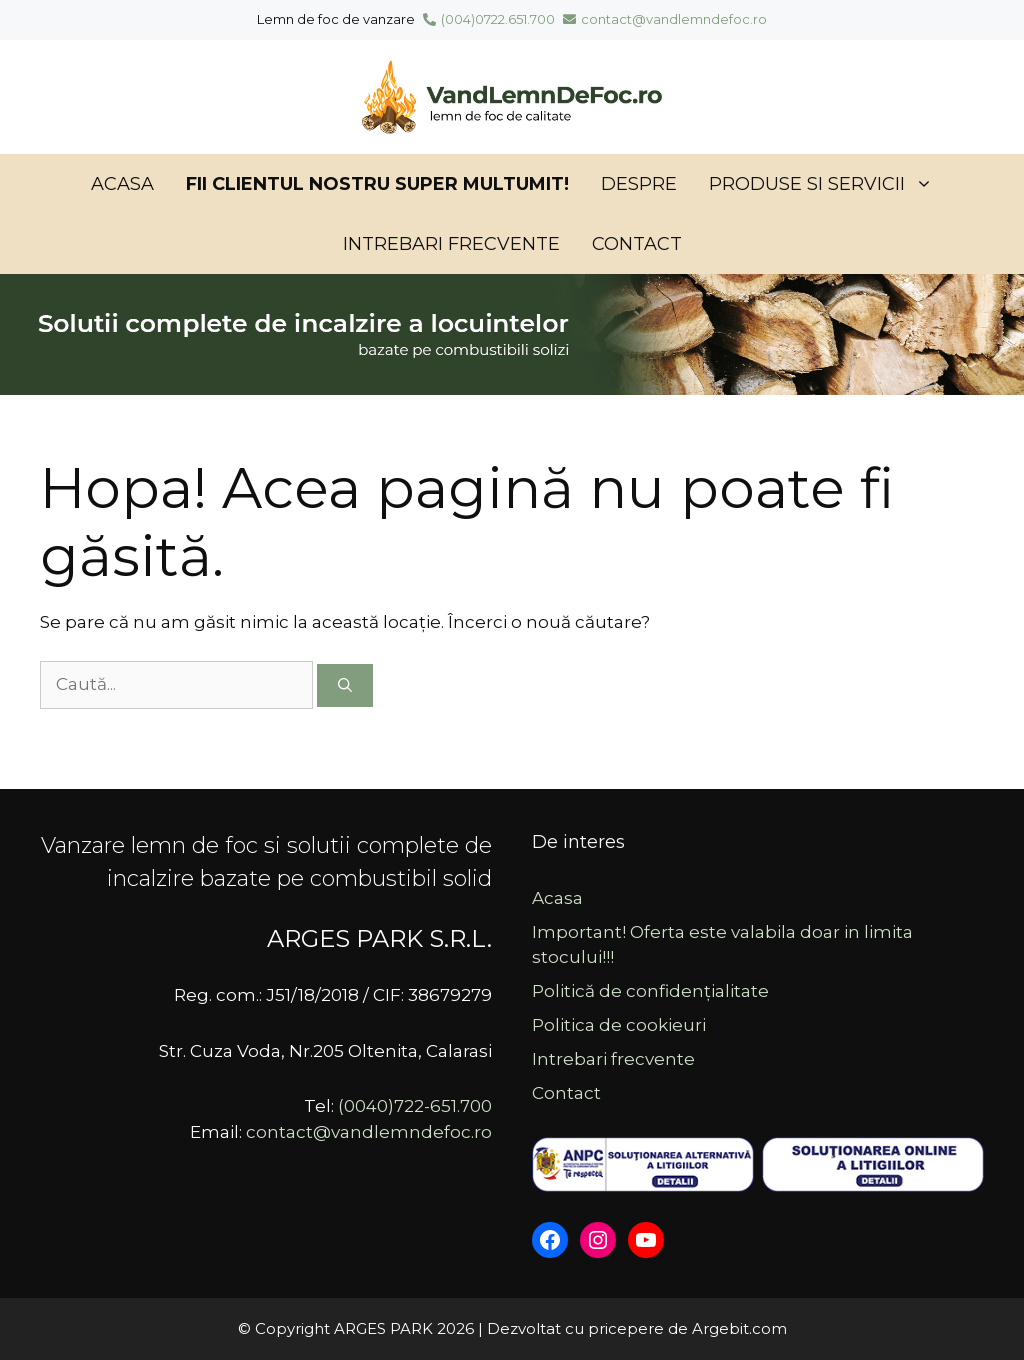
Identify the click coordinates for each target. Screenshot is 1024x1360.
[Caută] (345, 685)
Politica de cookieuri (619, 1025)
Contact (637, 244)
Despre (639, 184)
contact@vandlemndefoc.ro (665, 19)
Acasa (122, 184)
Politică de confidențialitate (650, 991)
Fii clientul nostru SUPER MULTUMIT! (377, 184)
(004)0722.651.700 (489, 19)
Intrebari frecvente (451, 244)
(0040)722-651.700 (415, 1106)
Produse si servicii (829, 184)
